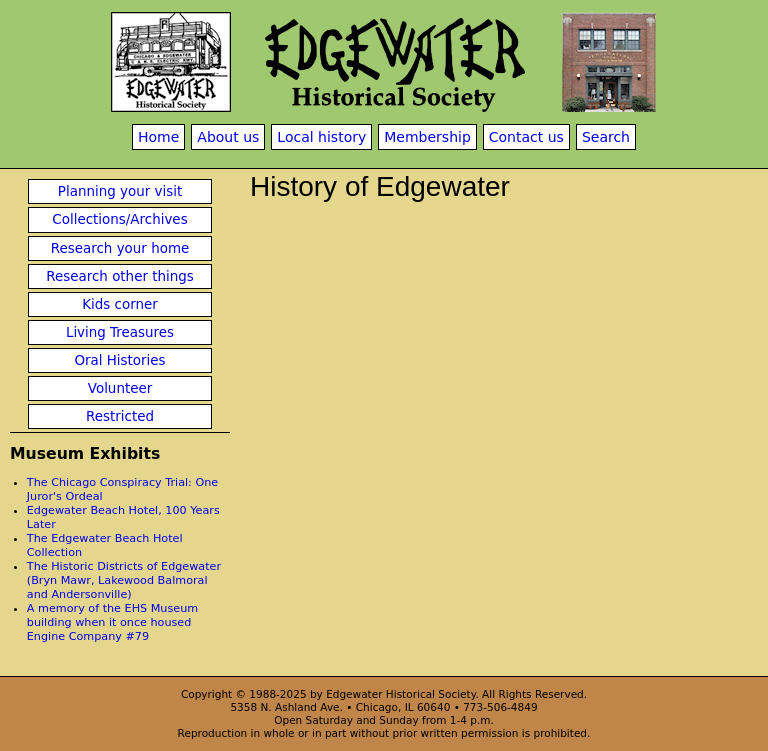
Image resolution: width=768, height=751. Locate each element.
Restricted (120, 416)
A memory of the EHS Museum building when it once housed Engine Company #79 (112, 622)
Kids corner (120, 304)
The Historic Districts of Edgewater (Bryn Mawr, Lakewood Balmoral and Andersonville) (124, 580)
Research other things (120, 276)
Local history (321, 137)
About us (228, 137)
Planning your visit (120, 191)
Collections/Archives (119, 219)
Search (606, 137)
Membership (427, 137)
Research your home (120, 248)
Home (158, 137)
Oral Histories (119, 360)
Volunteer (120, 388)
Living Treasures (120, 332)
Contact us (526, 137)
